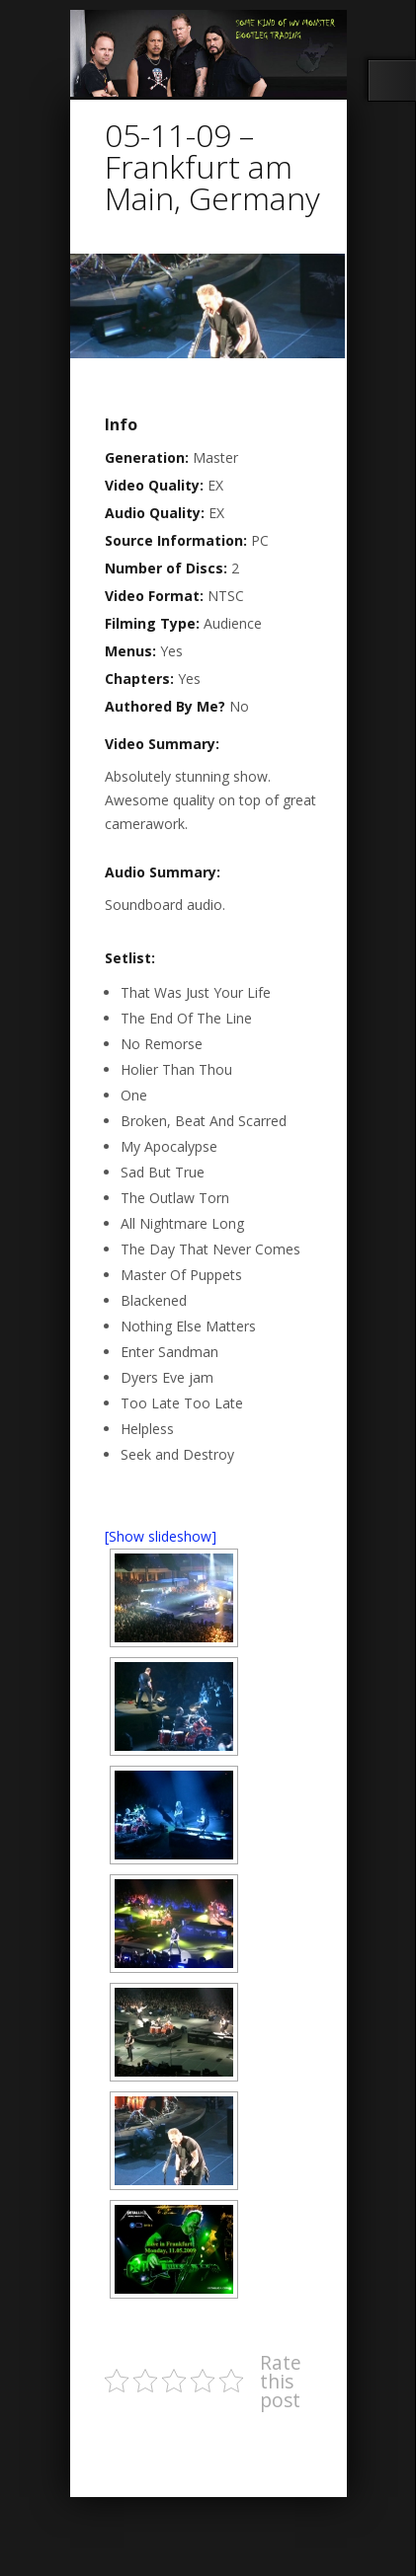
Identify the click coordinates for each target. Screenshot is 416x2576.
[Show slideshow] (160, 1536)
